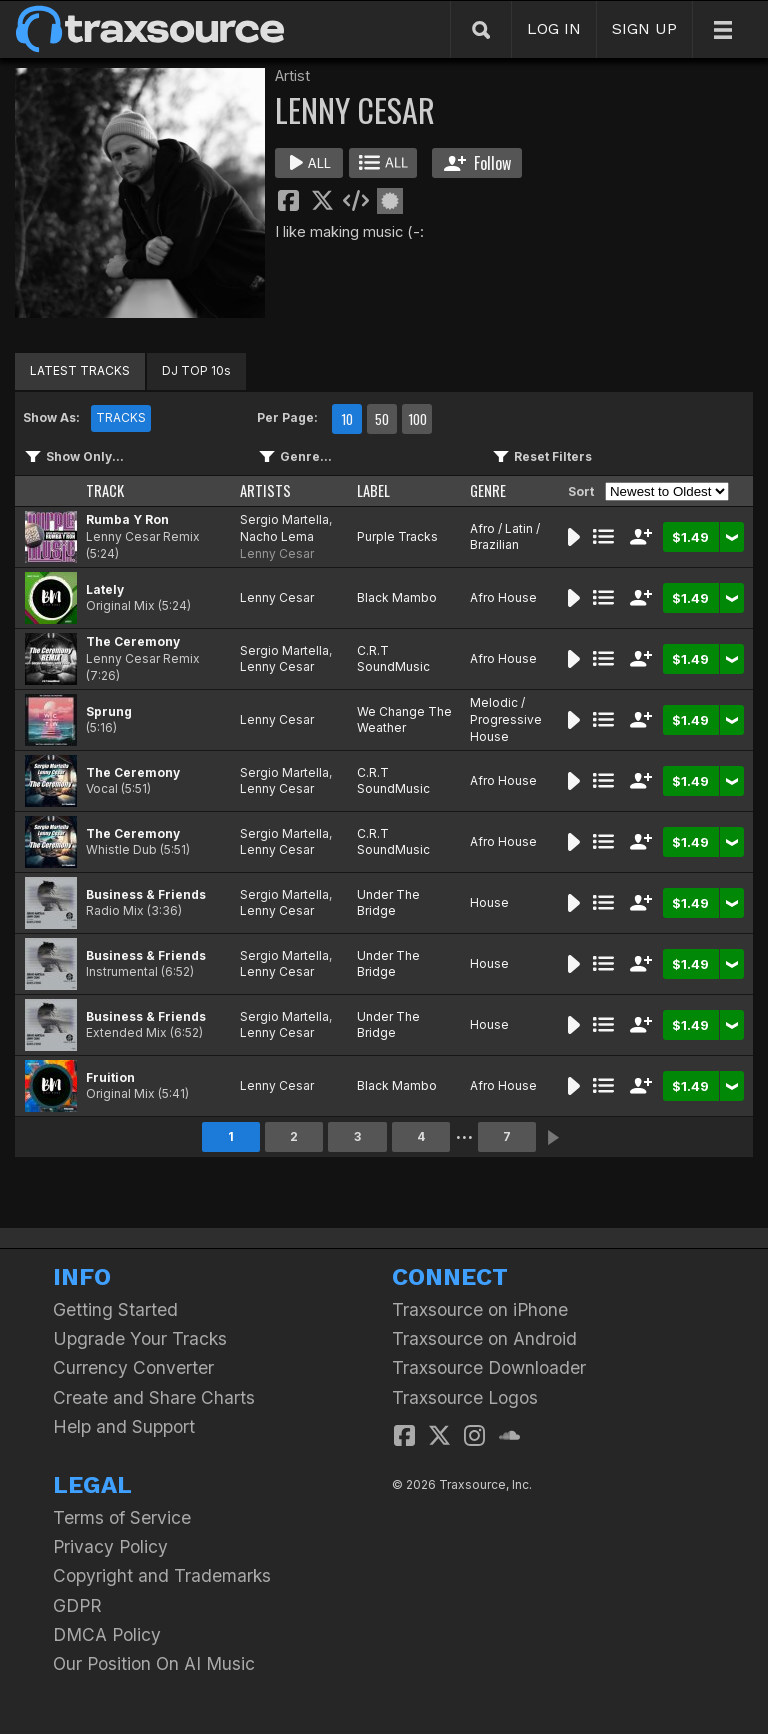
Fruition (110, 1077)
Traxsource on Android (484, 1338)
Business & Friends (146, 894)
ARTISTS (265, 490)
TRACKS (121, 417)
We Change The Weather (404, 720)
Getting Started (115, 1309)
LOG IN (554, 28)
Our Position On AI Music (154, 1663)
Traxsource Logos (465, 1397)
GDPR (77, 1605)
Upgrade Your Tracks (140, 1338)
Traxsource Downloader (489, 1367)
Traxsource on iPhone (480, 1309)
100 (417, 419)
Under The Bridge (388, 903)
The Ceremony (133, 641)
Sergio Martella (284, 519)
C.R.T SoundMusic (393, 659)
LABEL (373, 490)
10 (347, 419)
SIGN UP (644, 28)
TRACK (105, 490)
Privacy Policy (110, 1546)
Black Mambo (397, 597)
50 (382, 419)
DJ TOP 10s (196, 370)
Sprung (109, 711)
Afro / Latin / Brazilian (505, 537)
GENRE (488, 490)
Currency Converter (133, 1367)
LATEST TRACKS (80, 370)
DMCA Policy (107, 1634)
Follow (477, 163)
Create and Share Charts (154, 1397)
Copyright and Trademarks (162, 1575)
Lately (105, 589)
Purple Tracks (397, 536)
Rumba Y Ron (127, 519)
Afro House (503, 597)
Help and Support (124, 1426)
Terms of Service (122, 1517)
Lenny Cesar (277, 553)
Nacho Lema (277, 536)
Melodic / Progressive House (506, 719)
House (489, 902)
